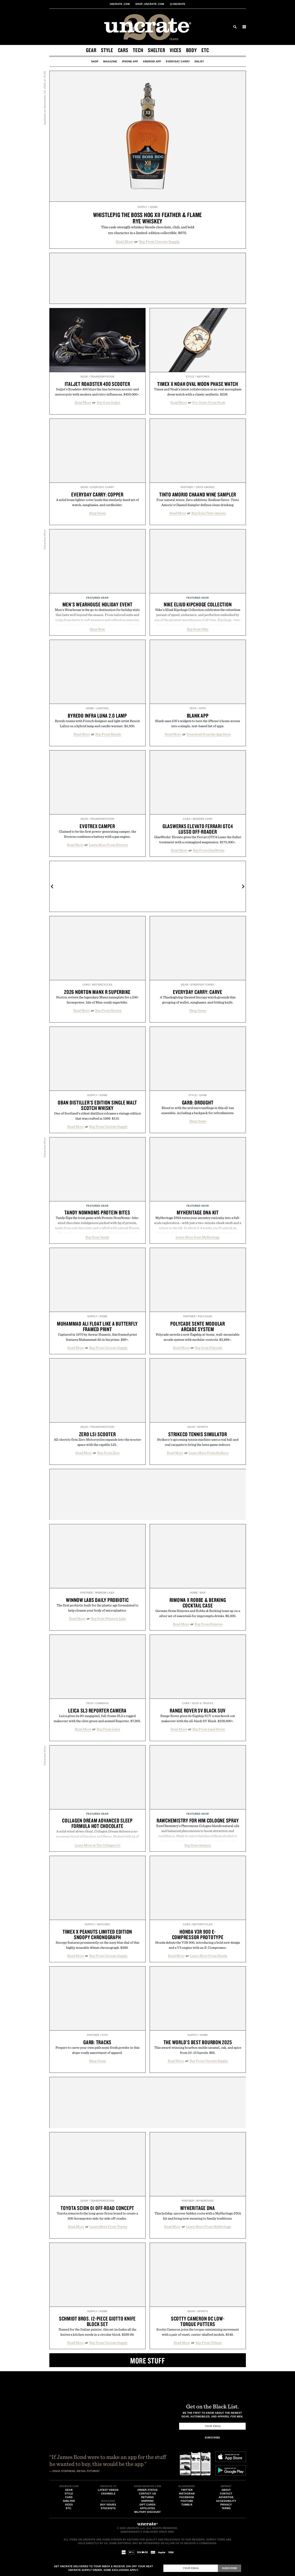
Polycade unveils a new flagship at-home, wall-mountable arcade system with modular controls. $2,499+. (198, 1337)
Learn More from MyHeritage (198, 1237)
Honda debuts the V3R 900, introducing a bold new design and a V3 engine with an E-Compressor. (197, 1945)
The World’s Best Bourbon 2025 (198, 2042)
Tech (138, 50)
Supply (142, 207)
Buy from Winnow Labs (108, 1618)
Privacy (226, 2504)
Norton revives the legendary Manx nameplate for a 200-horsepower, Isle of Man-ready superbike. (97, 999)
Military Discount (147, 2512)
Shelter (156, 50)
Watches (203, 376)
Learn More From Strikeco (209, 1453)
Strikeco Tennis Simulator (197, 1434)
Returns (147, 2497)
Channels (108, 2493)
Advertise (226, 2497)
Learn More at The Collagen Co (97, 1845)
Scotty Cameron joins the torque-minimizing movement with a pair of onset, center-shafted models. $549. (197, 2331)
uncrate (177, 4)
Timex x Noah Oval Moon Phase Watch (197, 383)
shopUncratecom (150, 4)
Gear (91, 50)
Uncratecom (120, 4)
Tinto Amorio (205, 487)
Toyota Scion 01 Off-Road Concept (97, 2207)
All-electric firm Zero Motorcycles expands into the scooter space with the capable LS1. (97, 1442)
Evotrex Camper (97, 826)
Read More (124, 241)
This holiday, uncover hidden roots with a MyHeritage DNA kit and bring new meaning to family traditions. (197, 2215)
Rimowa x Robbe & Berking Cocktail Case (198, 1602)
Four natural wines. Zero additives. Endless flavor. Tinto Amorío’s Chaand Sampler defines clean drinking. (197, 502)
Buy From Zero (108, 1453)
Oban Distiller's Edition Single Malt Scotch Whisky (97, 1105)
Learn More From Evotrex (108, 845)
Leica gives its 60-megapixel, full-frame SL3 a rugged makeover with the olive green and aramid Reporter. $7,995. (97, 1718)
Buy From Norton (108, 1010)
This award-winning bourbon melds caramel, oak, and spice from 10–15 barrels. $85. (197, 2050)
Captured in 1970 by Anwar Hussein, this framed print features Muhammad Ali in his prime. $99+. (97, 1337)
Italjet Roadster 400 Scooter (97, 383)
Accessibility (226, 2501)
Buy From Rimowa (209, 1624)
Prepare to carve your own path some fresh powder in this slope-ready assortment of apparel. (97, 2050)
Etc (205, 50)
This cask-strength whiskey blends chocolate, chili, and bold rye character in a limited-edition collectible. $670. (147, 230)
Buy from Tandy (97, 1237)
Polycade (205, 1316)
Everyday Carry (178, 61)
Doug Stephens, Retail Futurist (76, 2471)
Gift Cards (147, 2504)
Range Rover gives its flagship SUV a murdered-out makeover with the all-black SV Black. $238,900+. (197, 1718)
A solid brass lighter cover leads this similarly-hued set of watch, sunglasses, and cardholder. (97, 502)
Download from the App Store (209, 734)
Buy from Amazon (197, 1845)
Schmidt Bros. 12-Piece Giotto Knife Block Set (97, 2321)
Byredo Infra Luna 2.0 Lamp (97, 715)
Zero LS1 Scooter (97, 1434)
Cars (123, 50)
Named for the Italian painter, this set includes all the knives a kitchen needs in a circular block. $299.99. (97, 2331)
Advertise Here (44, 540)
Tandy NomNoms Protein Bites (97, 1212)
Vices (175, 50)
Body (191, 50)
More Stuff (147, 2360)
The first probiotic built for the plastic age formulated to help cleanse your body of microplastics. (97, 1607)
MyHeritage (205, 2200)
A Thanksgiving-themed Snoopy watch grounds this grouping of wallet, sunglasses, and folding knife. (197, 999)
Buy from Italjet (108, 402)
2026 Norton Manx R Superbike (97, 991)
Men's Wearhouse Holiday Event (97, 604)
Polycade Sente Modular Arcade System (197, 1326)
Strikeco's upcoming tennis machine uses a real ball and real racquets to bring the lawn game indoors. (197, 1442)
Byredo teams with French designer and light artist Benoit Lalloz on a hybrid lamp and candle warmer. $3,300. (97, 723)
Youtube (186, 2501)
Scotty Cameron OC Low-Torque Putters (198, 2321)
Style (107, 50)
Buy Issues (108, 2504)
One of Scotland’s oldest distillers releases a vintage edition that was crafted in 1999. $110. (97, 1115)
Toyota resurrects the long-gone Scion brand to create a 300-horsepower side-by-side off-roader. (97, 2215)
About (226, 2490)
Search (234, 26)
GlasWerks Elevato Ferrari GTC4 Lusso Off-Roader (198, 829)
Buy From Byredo (108, 734)
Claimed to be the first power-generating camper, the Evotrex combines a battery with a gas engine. (97, 834)
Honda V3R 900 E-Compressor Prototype (198, 1934)
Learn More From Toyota (108, 2226)
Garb (203, 1095)
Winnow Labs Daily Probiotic (97, 1599)
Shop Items (97, 513)
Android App (152, 61)
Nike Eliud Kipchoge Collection (198, 604)
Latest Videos (108, 2490)
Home (154, 207)
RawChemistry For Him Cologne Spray (198, 1820)
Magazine (110, 61)
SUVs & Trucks (202, 1703)
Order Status (147, 2490)
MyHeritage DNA (197, 2207)
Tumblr (186, 2504)
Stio (105, 2035)
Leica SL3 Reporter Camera (97, 1710)
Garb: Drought (198, 1102)
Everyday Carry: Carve (197, 991)
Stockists (108, 2508)
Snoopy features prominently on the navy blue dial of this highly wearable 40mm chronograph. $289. (97, 1945)
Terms (226, 2508)
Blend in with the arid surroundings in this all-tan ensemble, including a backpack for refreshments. (197, 1110)
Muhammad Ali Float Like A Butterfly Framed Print (97, 1326)
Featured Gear (97, 597)
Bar (203, 1592)
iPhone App (130, 61)
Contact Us (147, 2493)
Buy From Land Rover (208, 1729)
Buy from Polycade (208, 1348)
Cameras (102, 1703)
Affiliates (147, 2508)
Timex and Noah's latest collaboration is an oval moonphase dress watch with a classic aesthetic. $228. (198, 391)
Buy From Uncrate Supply (159, 241)
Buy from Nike (197, 629)
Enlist (199, 61)
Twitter (187, 2490)
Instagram (186, 2493)
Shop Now (97, 629)
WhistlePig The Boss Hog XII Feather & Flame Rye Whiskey (147, 218)
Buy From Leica (108, 1729)
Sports (202, 1427)
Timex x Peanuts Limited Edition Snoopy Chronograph (97, 1934)
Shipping (147, 2501)
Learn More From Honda (208, 1956)
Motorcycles (102, 984)
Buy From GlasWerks (208, 850)
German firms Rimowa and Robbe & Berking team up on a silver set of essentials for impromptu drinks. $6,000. (197, 1613)
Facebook (186, 2497)
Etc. (69, 2508)
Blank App (198, 715)
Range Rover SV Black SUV (198, 1710)
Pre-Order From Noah (208, 402)
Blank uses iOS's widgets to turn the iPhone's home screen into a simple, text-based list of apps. (197, 723)
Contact (226, 2493)
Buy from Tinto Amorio (208, 513)
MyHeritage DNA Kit (198, 1212)
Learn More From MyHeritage (208, 2226)
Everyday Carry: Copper (97, 494)
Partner (187, 487)
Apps (202, 708)
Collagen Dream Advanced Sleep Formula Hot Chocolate (97, 1823)
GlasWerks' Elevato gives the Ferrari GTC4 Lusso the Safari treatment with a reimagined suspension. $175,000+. (197, 839)
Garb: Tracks (97, 2042)
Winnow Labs (104, 1592)
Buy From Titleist (209, 2343)
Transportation (102, 376)
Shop (94, 61)
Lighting (102, 708)
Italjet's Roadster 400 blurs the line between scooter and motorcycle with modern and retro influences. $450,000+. (97, 391)
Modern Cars (202, 819)
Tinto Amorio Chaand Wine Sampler (197, 494)
